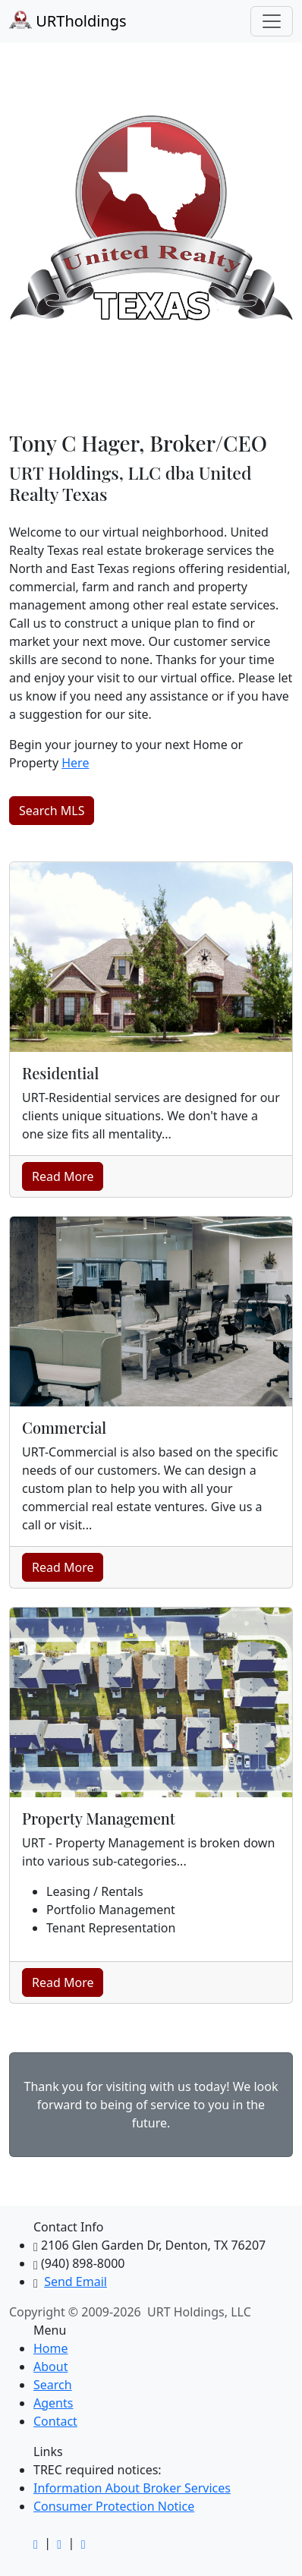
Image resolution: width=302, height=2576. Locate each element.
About (50, 2366)
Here (75, 762)
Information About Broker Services (132, 2488)
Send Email (75, 2281)
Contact (55, 2421)
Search (52, 2384)
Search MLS (51, 810)
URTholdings (68, 21)
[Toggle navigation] (271, 21)
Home (50, 2348)
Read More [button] (62, 1176)
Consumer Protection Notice (113, 2506)
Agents (53, 2403)
